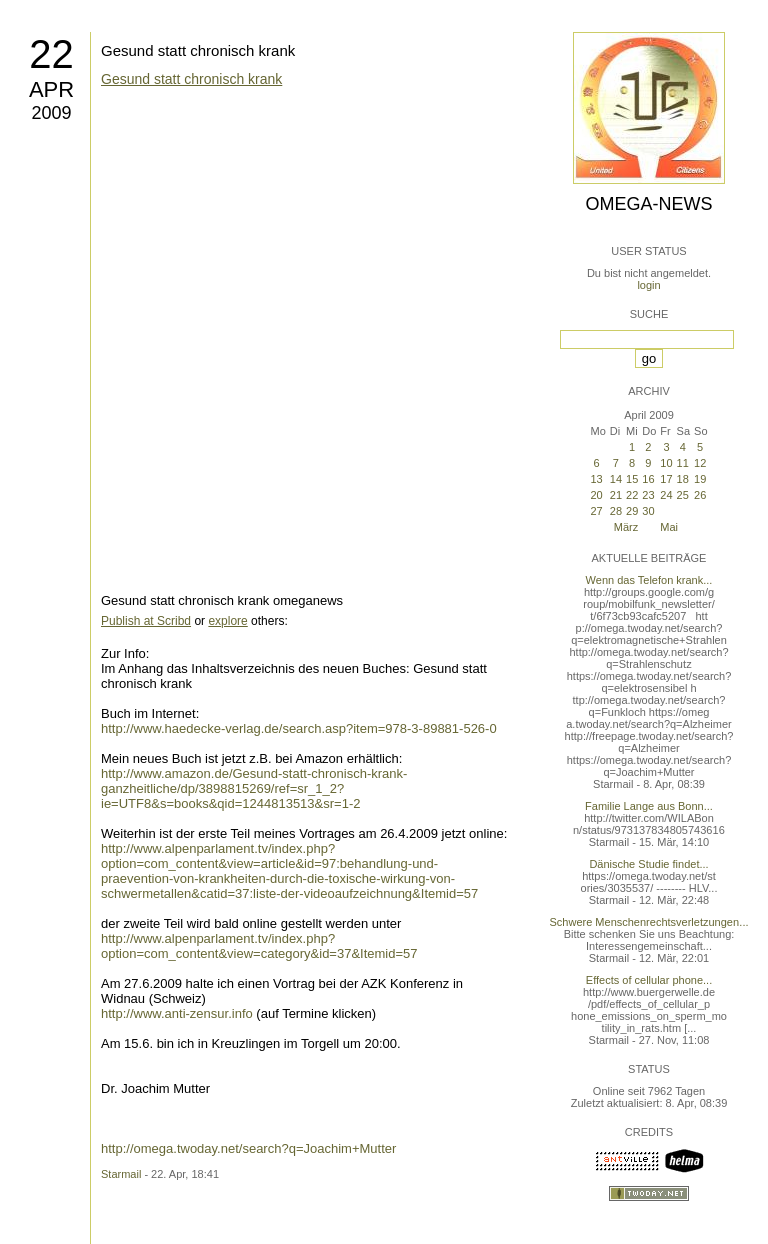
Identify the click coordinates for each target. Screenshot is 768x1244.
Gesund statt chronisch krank (198, 50)
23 (648, 495)
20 (596, 495)
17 (666, 479)
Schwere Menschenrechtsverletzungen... (649, 922)
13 (596, 479)
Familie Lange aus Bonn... (649, 806)
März (626, 527)
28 (616, 511)
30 (648, 511)
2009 (51, 113)
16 (648, 479)
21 (616, 495)
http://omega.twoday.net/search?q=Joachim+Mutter (248, 1148)
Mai (669, 527)
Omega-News (648, 204)
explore (227, 621)
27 (596, 511)
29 (632, 511)
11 (683, 463)
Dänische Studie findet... (648, 864)
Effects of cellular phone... (649, 980)
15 (632, 479)
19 (700, 479)
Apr (51, 89)
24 (666, 495)
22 (51, 54)
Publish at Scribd (146, 621)
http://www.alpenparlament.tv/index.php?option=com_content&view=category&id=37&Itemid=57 (259, 946)
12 (700, 463)
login (648, 285)
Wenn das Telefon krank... (649, 580)
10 (666, 463)
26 (700, 495)
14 (616, 479)
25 (683, 495)
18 (683, 479)
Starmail (121, 1174)
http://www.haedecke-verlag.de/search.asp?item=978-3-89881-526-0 (299, 728)
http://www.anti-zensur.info (177, 1013)
